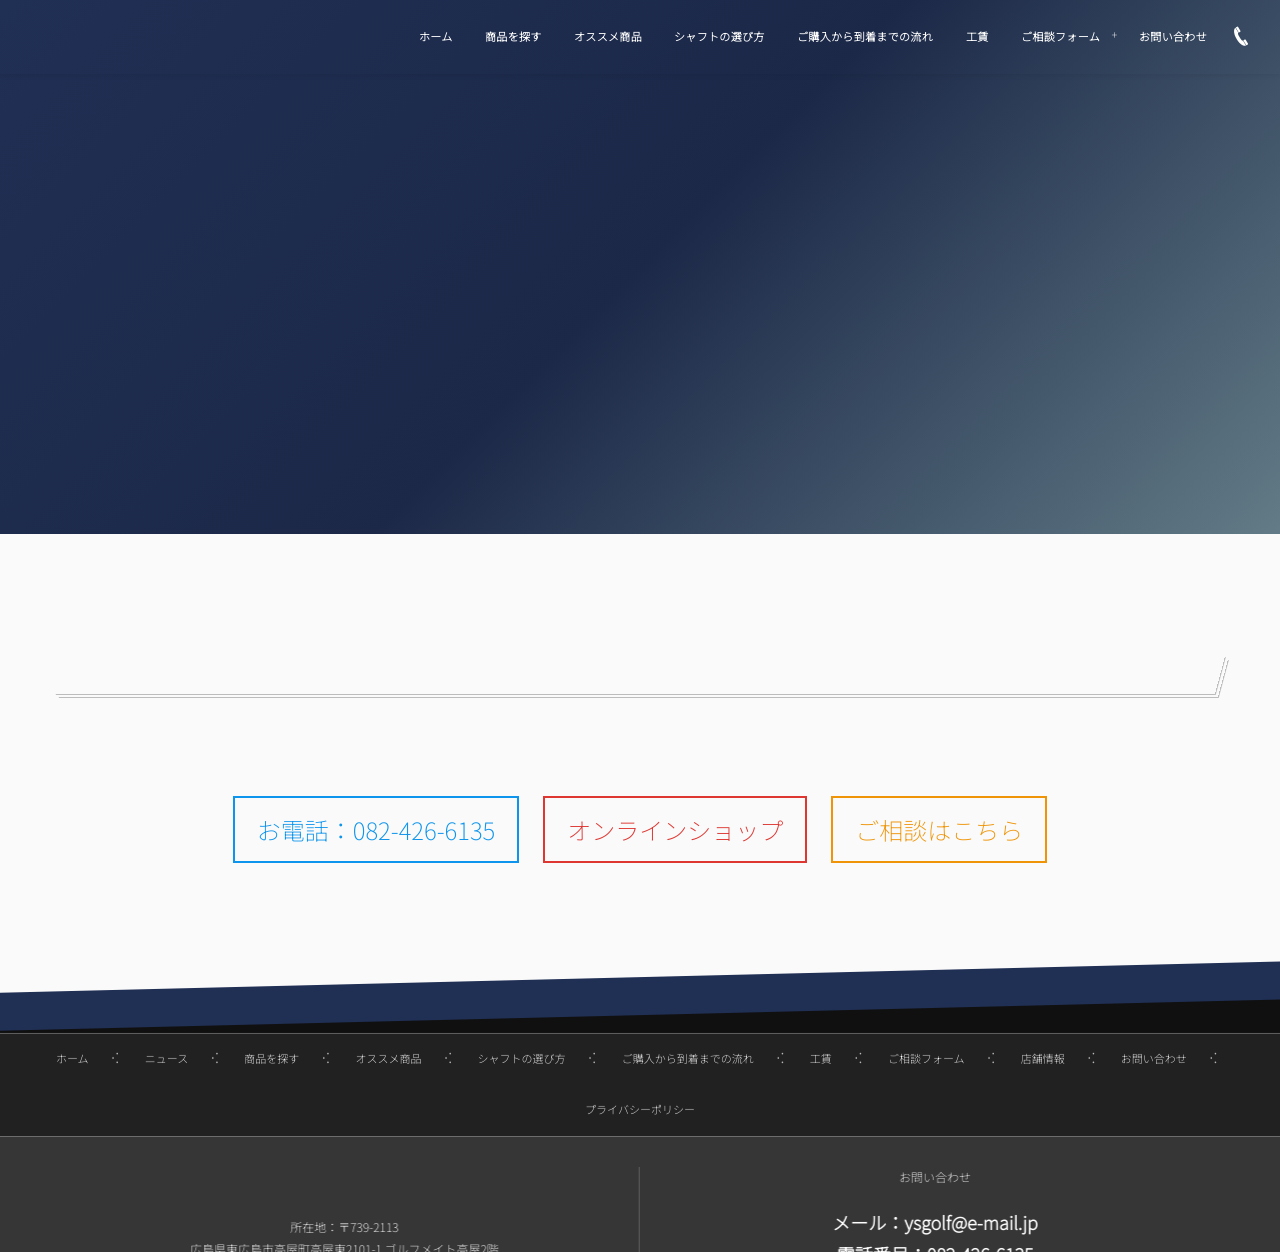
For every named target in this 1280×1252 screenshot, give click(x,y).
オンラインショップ (675, 829)
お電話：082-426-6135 (376, 829)
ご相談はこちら (939, 829)
